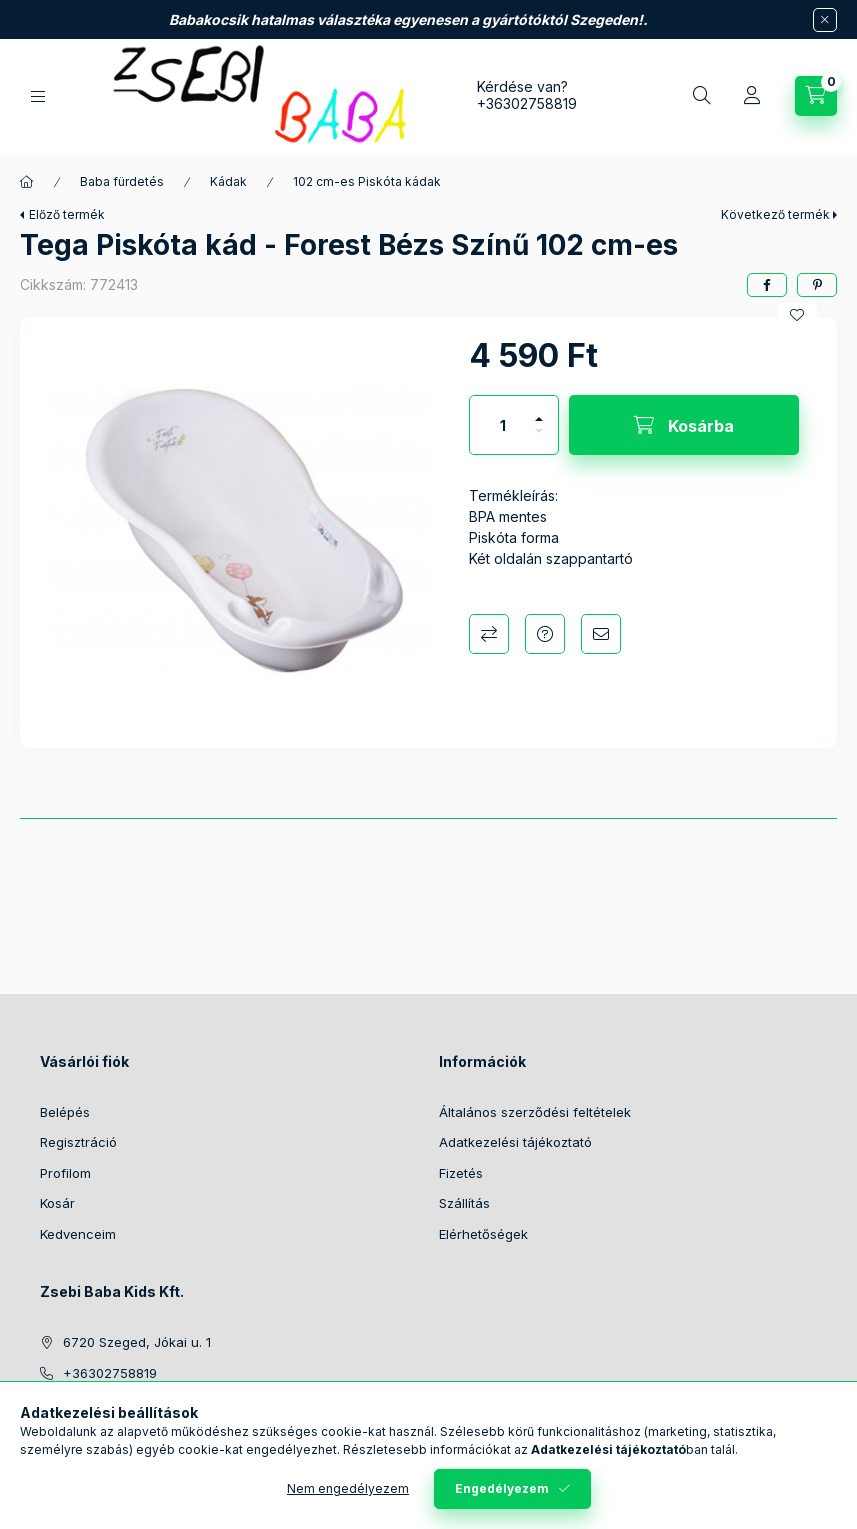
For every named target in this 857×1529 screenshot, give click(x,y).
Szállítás (464, 1203)
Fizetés (461, 1173)
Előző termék (67, 214)
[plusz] (539, 410)
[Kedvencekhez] (797, 315)
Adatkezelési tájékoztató (515, 1142)
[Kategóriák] (38, 96)
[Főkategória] (27, 182)
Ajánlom (601, 634)
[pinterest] (817, 285)
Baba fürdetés (122, 181)
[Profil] (752, 96)
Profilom (65, 1173)
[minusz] (539, 439)
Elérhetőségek (483, 1234)
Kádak (228, 181)
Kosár (57, 1203)
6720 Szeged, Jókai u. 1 (137, 1342)
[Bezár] (825, 20)
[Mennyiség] (503, 425)
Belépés (65, 1112)
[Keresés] (702, 96)
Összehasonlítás (489, 634)
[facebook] (767, 285)
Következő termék (775, 214)
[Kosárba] (684, 425)
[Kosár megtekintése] (816, 96)
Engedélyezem (502, 1488)
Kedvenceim (78, 1234)
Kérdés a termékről (545, 634)
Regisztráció (78, 1142)
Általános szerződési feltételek (535, 1112)
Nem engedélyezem (348, 1488)
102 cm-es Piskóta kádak (367, 181)
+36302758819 (527, 103)
